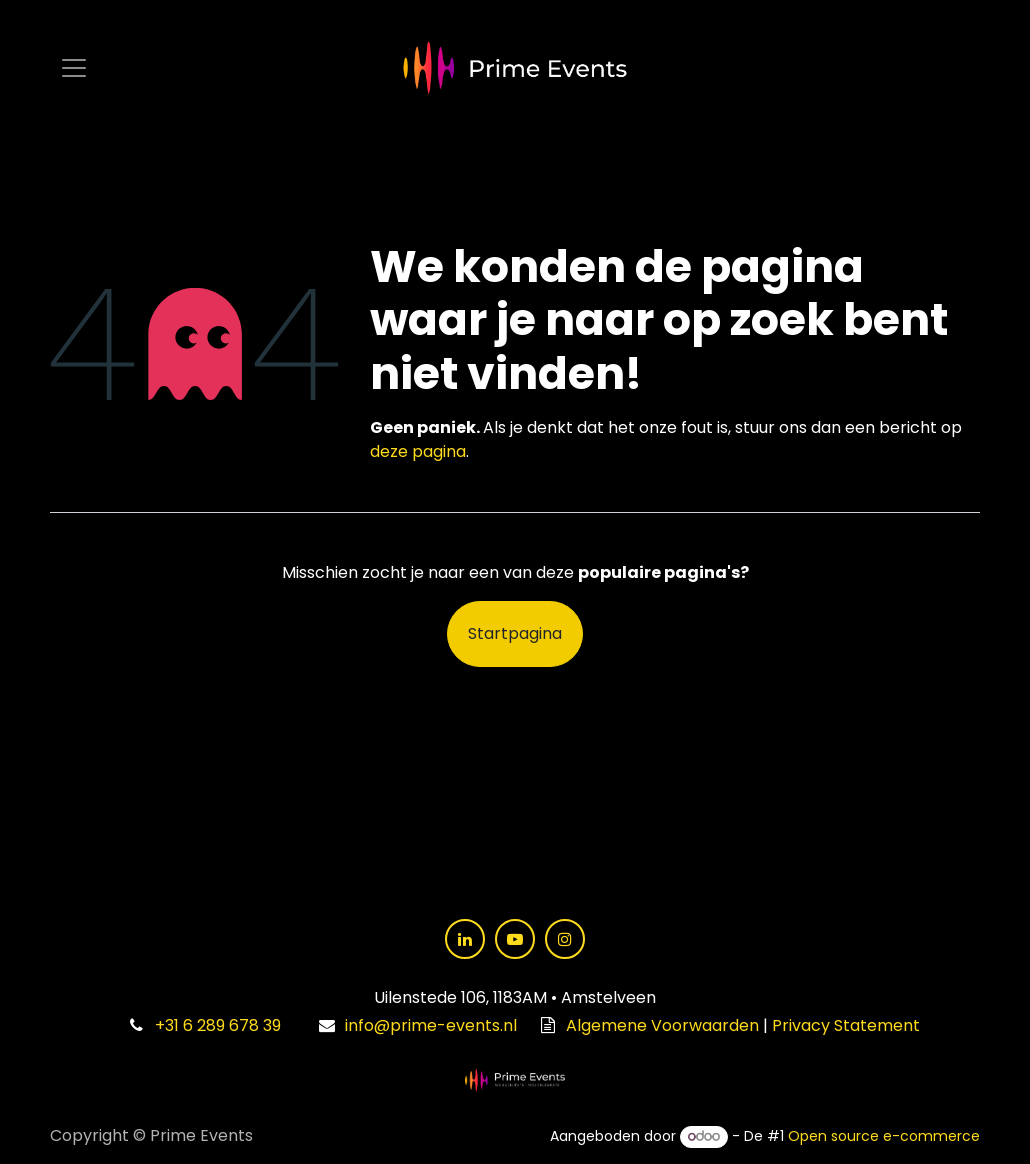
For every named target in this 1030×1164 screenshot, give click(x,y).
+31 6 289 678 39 (218, 1025)
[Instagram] (565, 939)
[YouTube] (515, 939)
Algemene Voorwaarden (662, 1025)
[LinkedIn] (465, 939)
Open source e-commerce (884, 1136)
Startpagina (515, 633)
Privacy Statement (846, 1025)
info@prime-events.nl (431, 1025)
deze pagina (418, 451)
